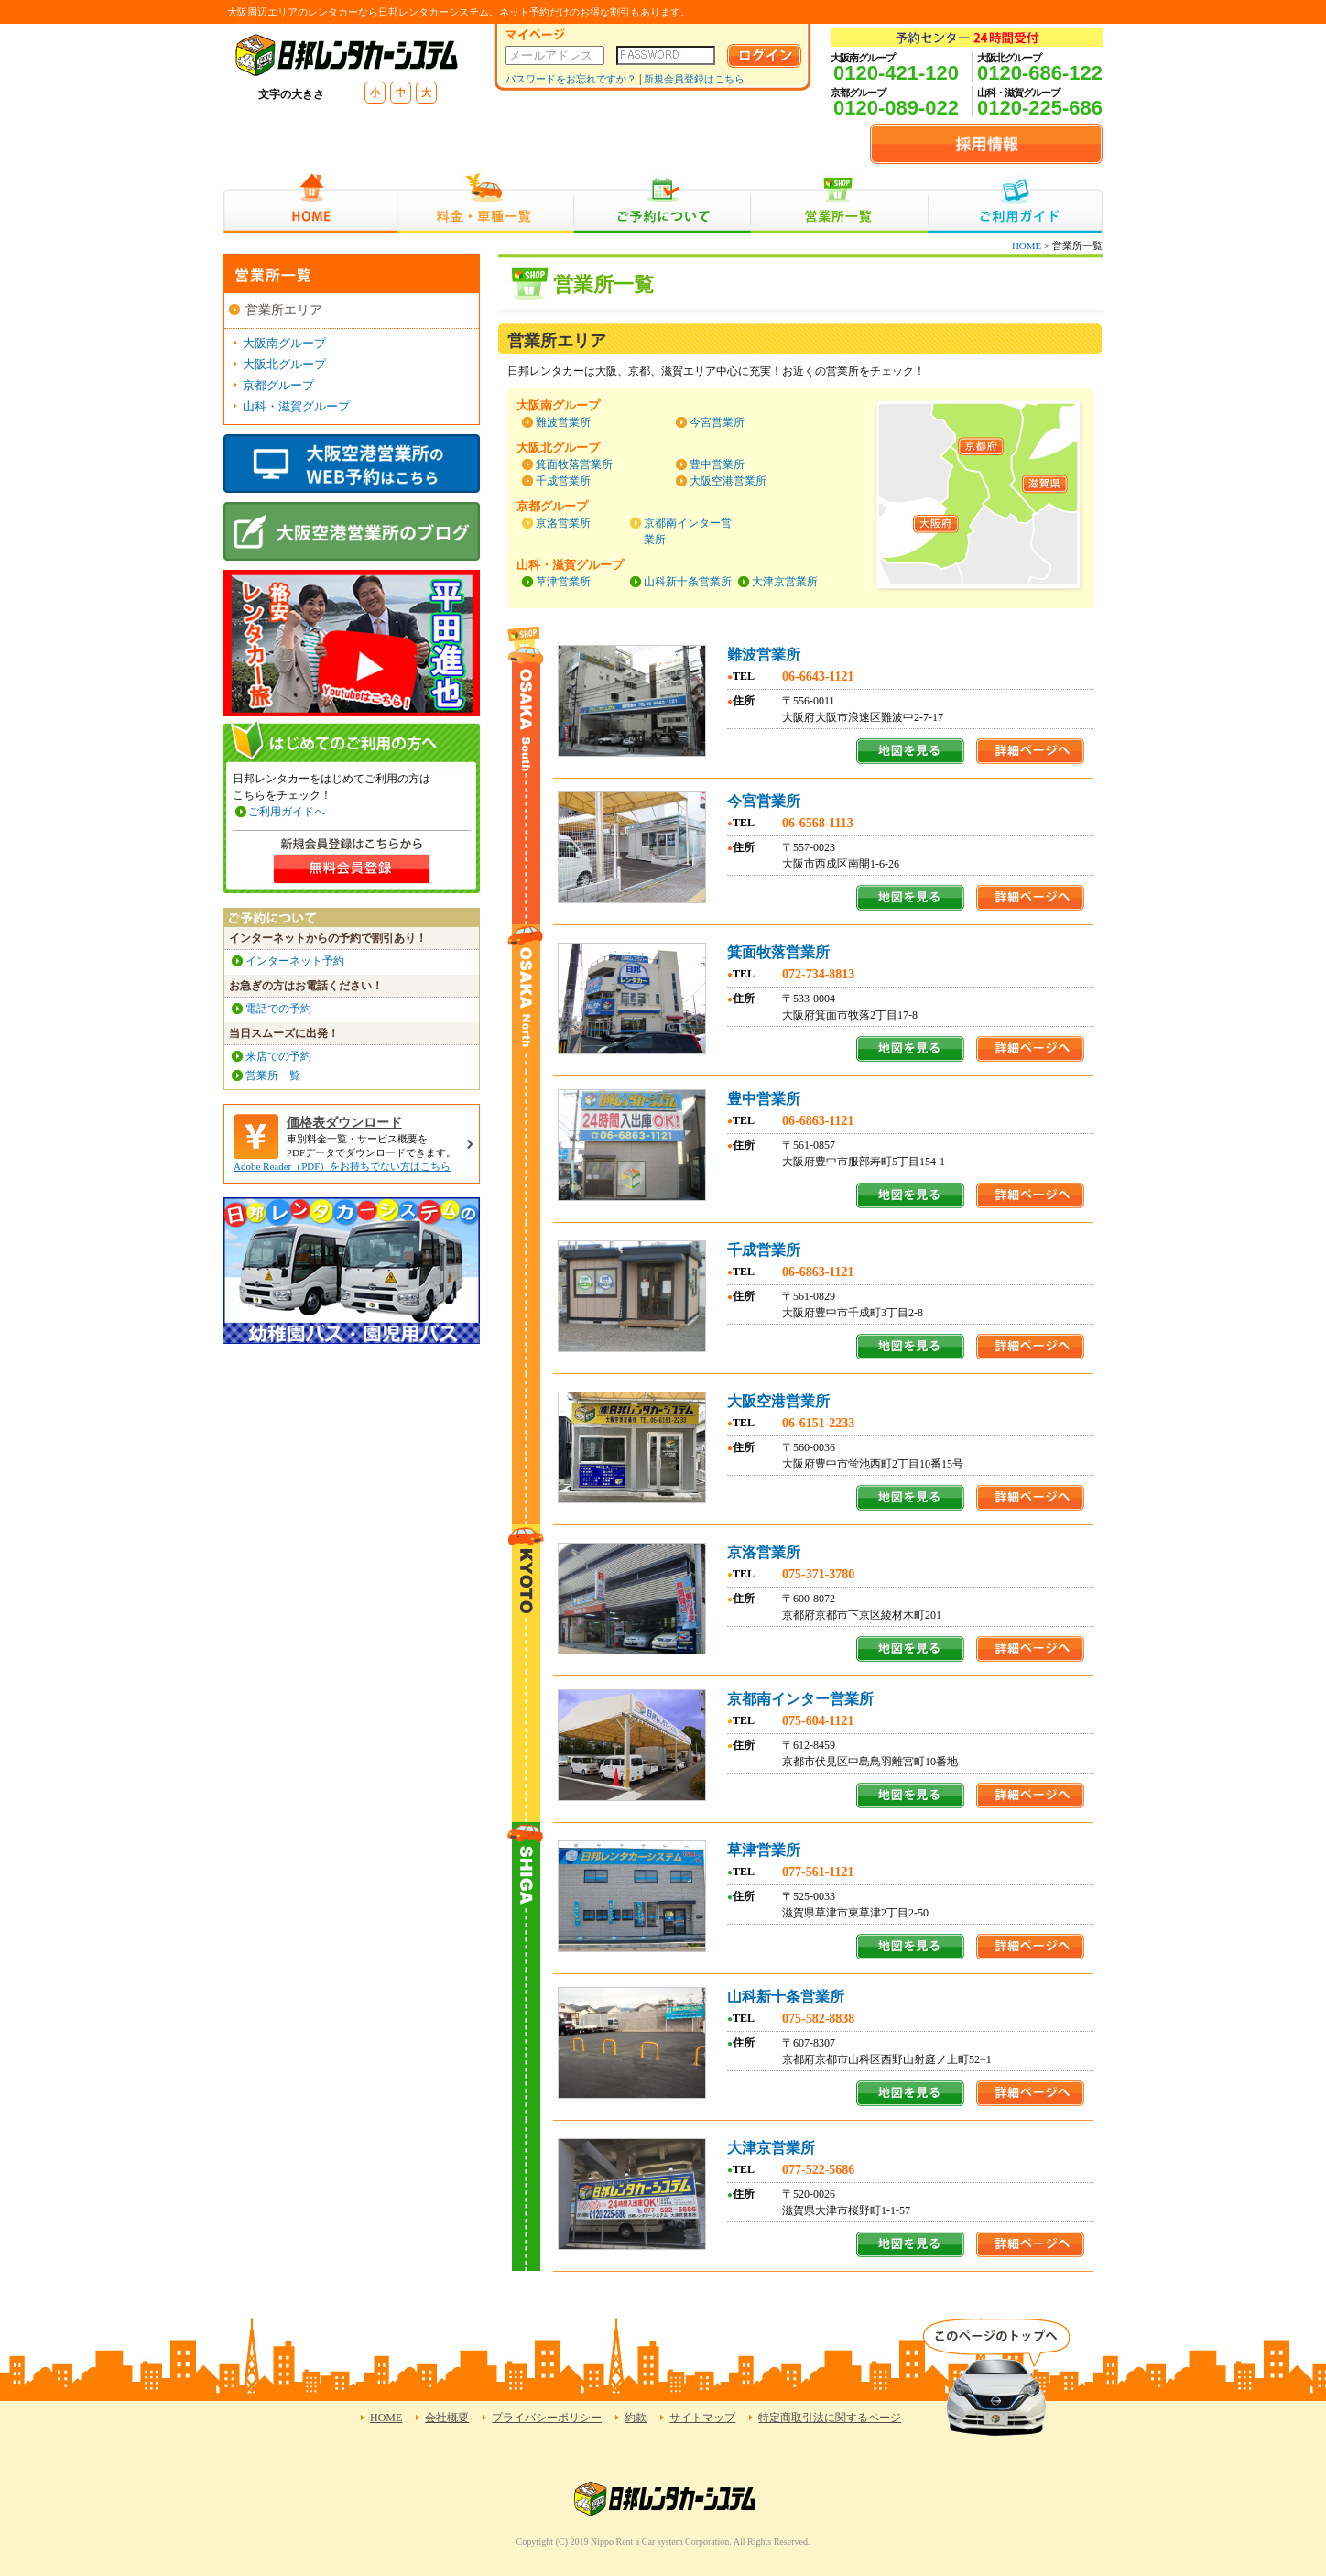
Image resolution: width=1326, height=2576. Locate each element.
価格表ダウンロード (344, 1123)
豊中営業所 (717, 464)
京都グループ (278, 385)
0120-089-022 (896, 107)
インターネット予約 (294, 961)
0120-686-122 (1040, 72)
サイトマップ (702, 2417)
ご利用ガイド (1015, 203)
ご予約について (662, 203)
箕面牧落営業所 (574, 464)
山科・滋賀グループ (296, 406)
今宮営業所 (717, 422)
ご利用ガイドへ (286, 811)
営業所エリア (283, 310)
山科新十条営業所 (688, 581)
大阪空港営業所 (728, 481)
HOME (310, 203)
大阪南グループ (284, 343)
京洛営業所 (563, 523)
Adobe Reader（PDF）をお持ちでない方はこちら (342, 1166)
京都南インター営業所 (800, 1699)
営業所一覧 (839, 203)
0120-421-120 (896, 72)
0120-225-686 (1040, 107)
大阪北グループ (284, 364)
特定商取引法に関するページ (829, 2417)
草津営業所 (563, 581)
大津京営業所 (785, 581)
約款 (636, 2417)
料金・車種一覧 (485, 203)
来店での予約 (278, 1056)
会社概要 (447, 2417)
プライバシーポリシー (547, 2417)
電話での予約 (278, 1008)
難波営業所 (563, 422)
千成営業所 (563, 481)
